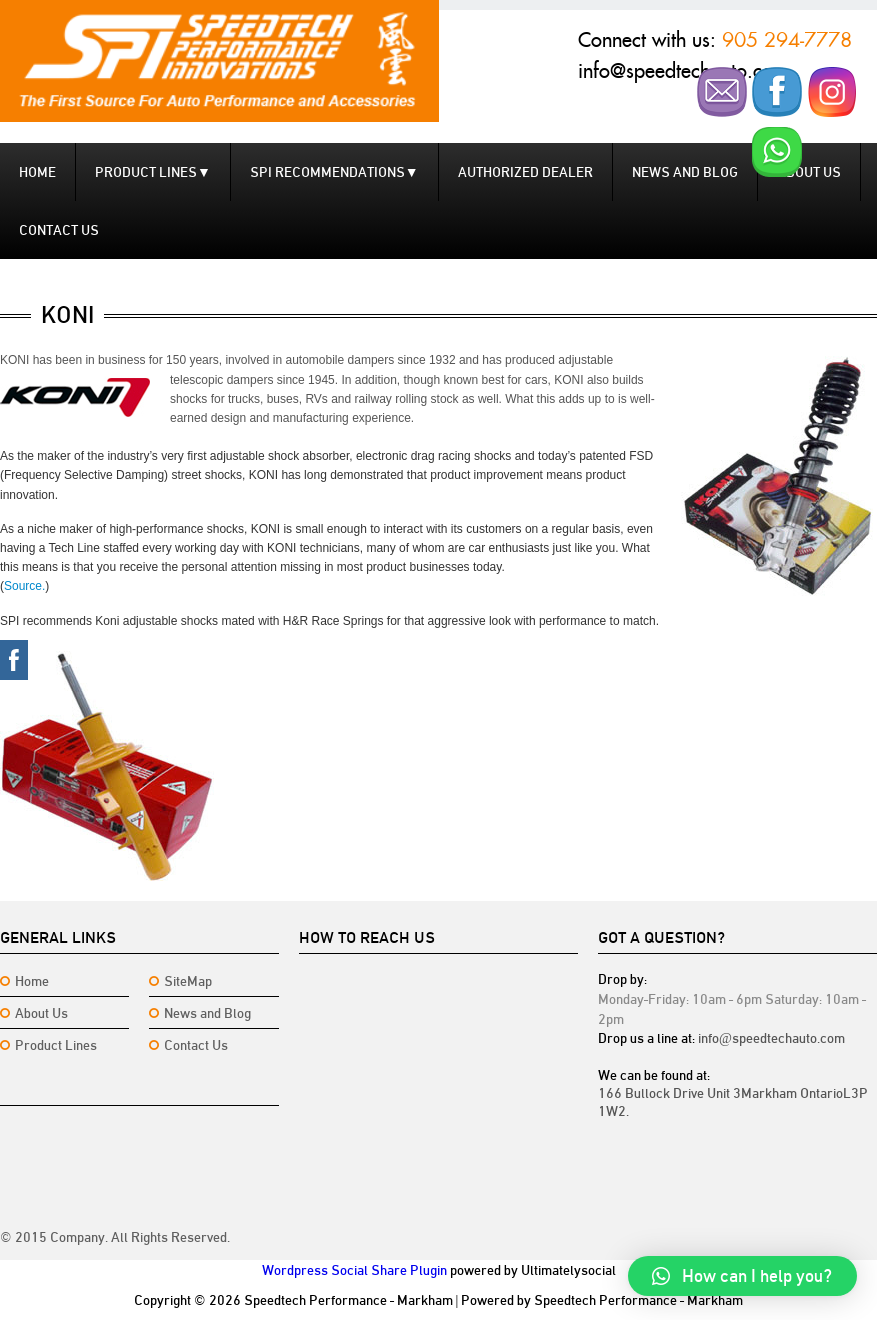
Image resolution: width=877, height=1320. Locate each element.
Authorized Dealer (525, 172)
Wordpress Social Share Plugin (354, 1270)
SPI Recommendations (334, 172)
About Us (41, 1013)
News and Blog (685, 172)
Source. (24, 586)
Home (37, 172)
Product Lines (153, 172)
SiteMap (188, 981)
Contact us (59, 230)
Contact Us (196, 1045)
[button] (742, 1276)
